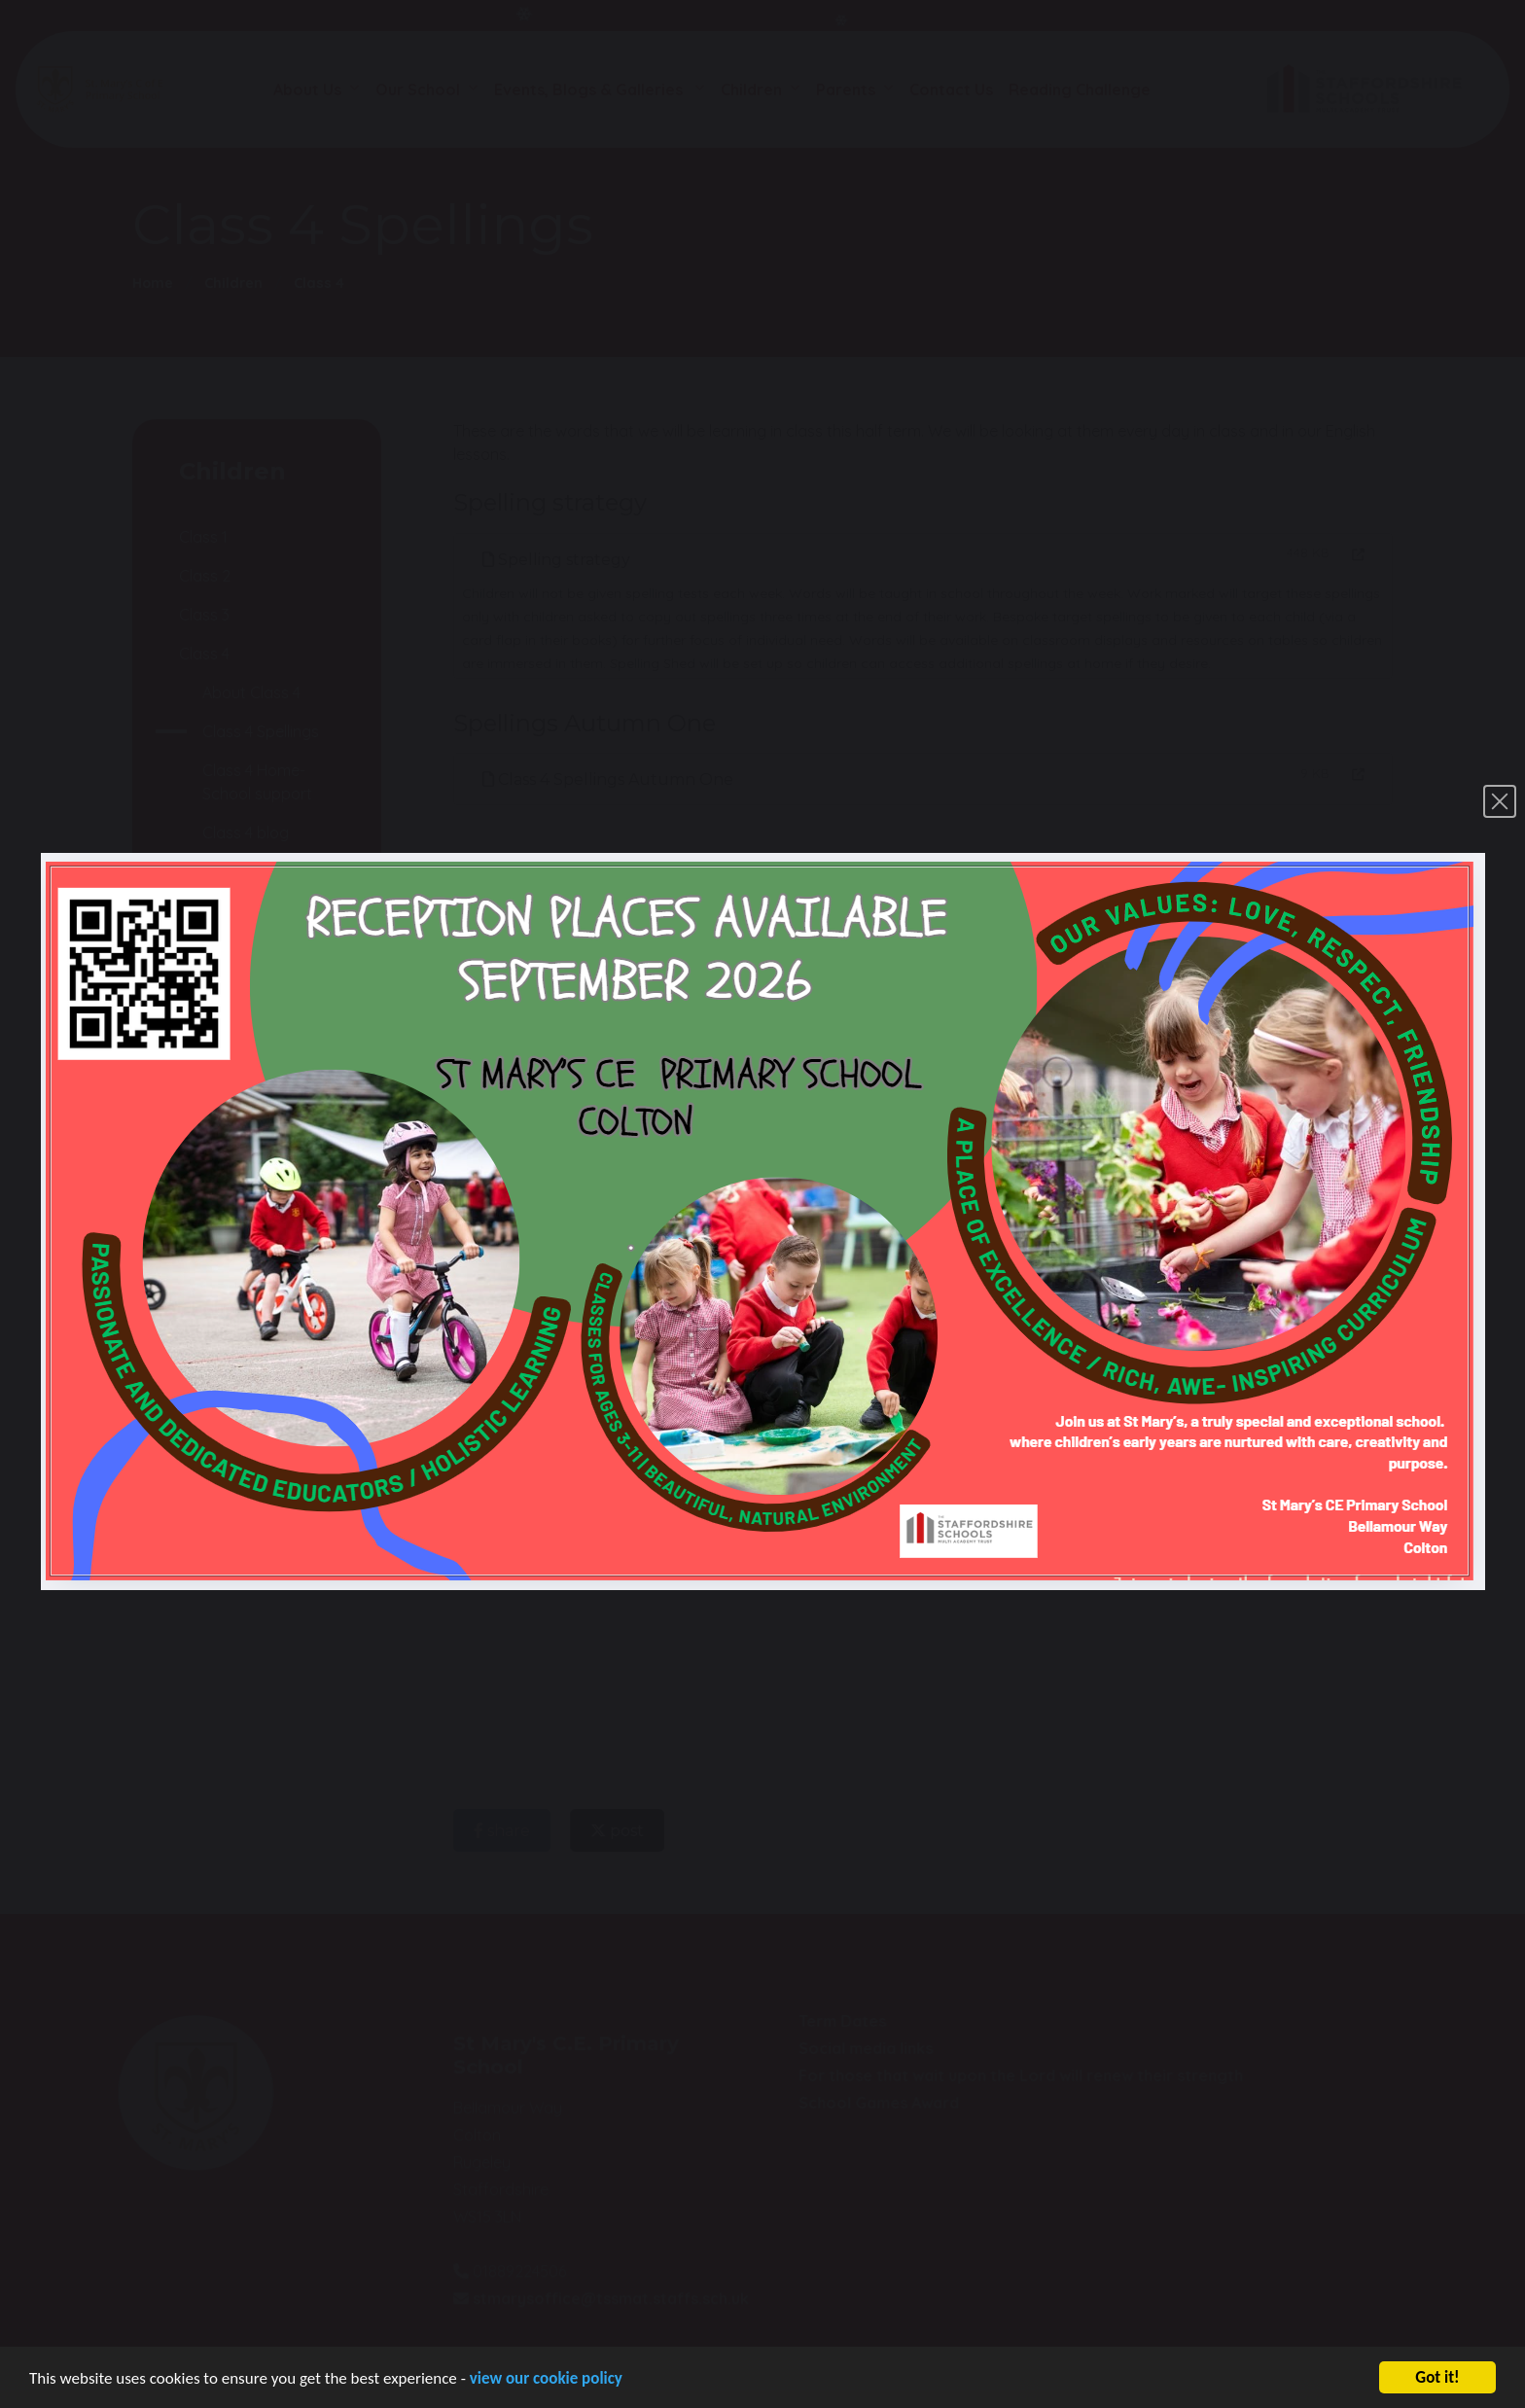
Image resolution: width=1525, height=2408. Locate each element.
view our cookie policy (546, 2381)
